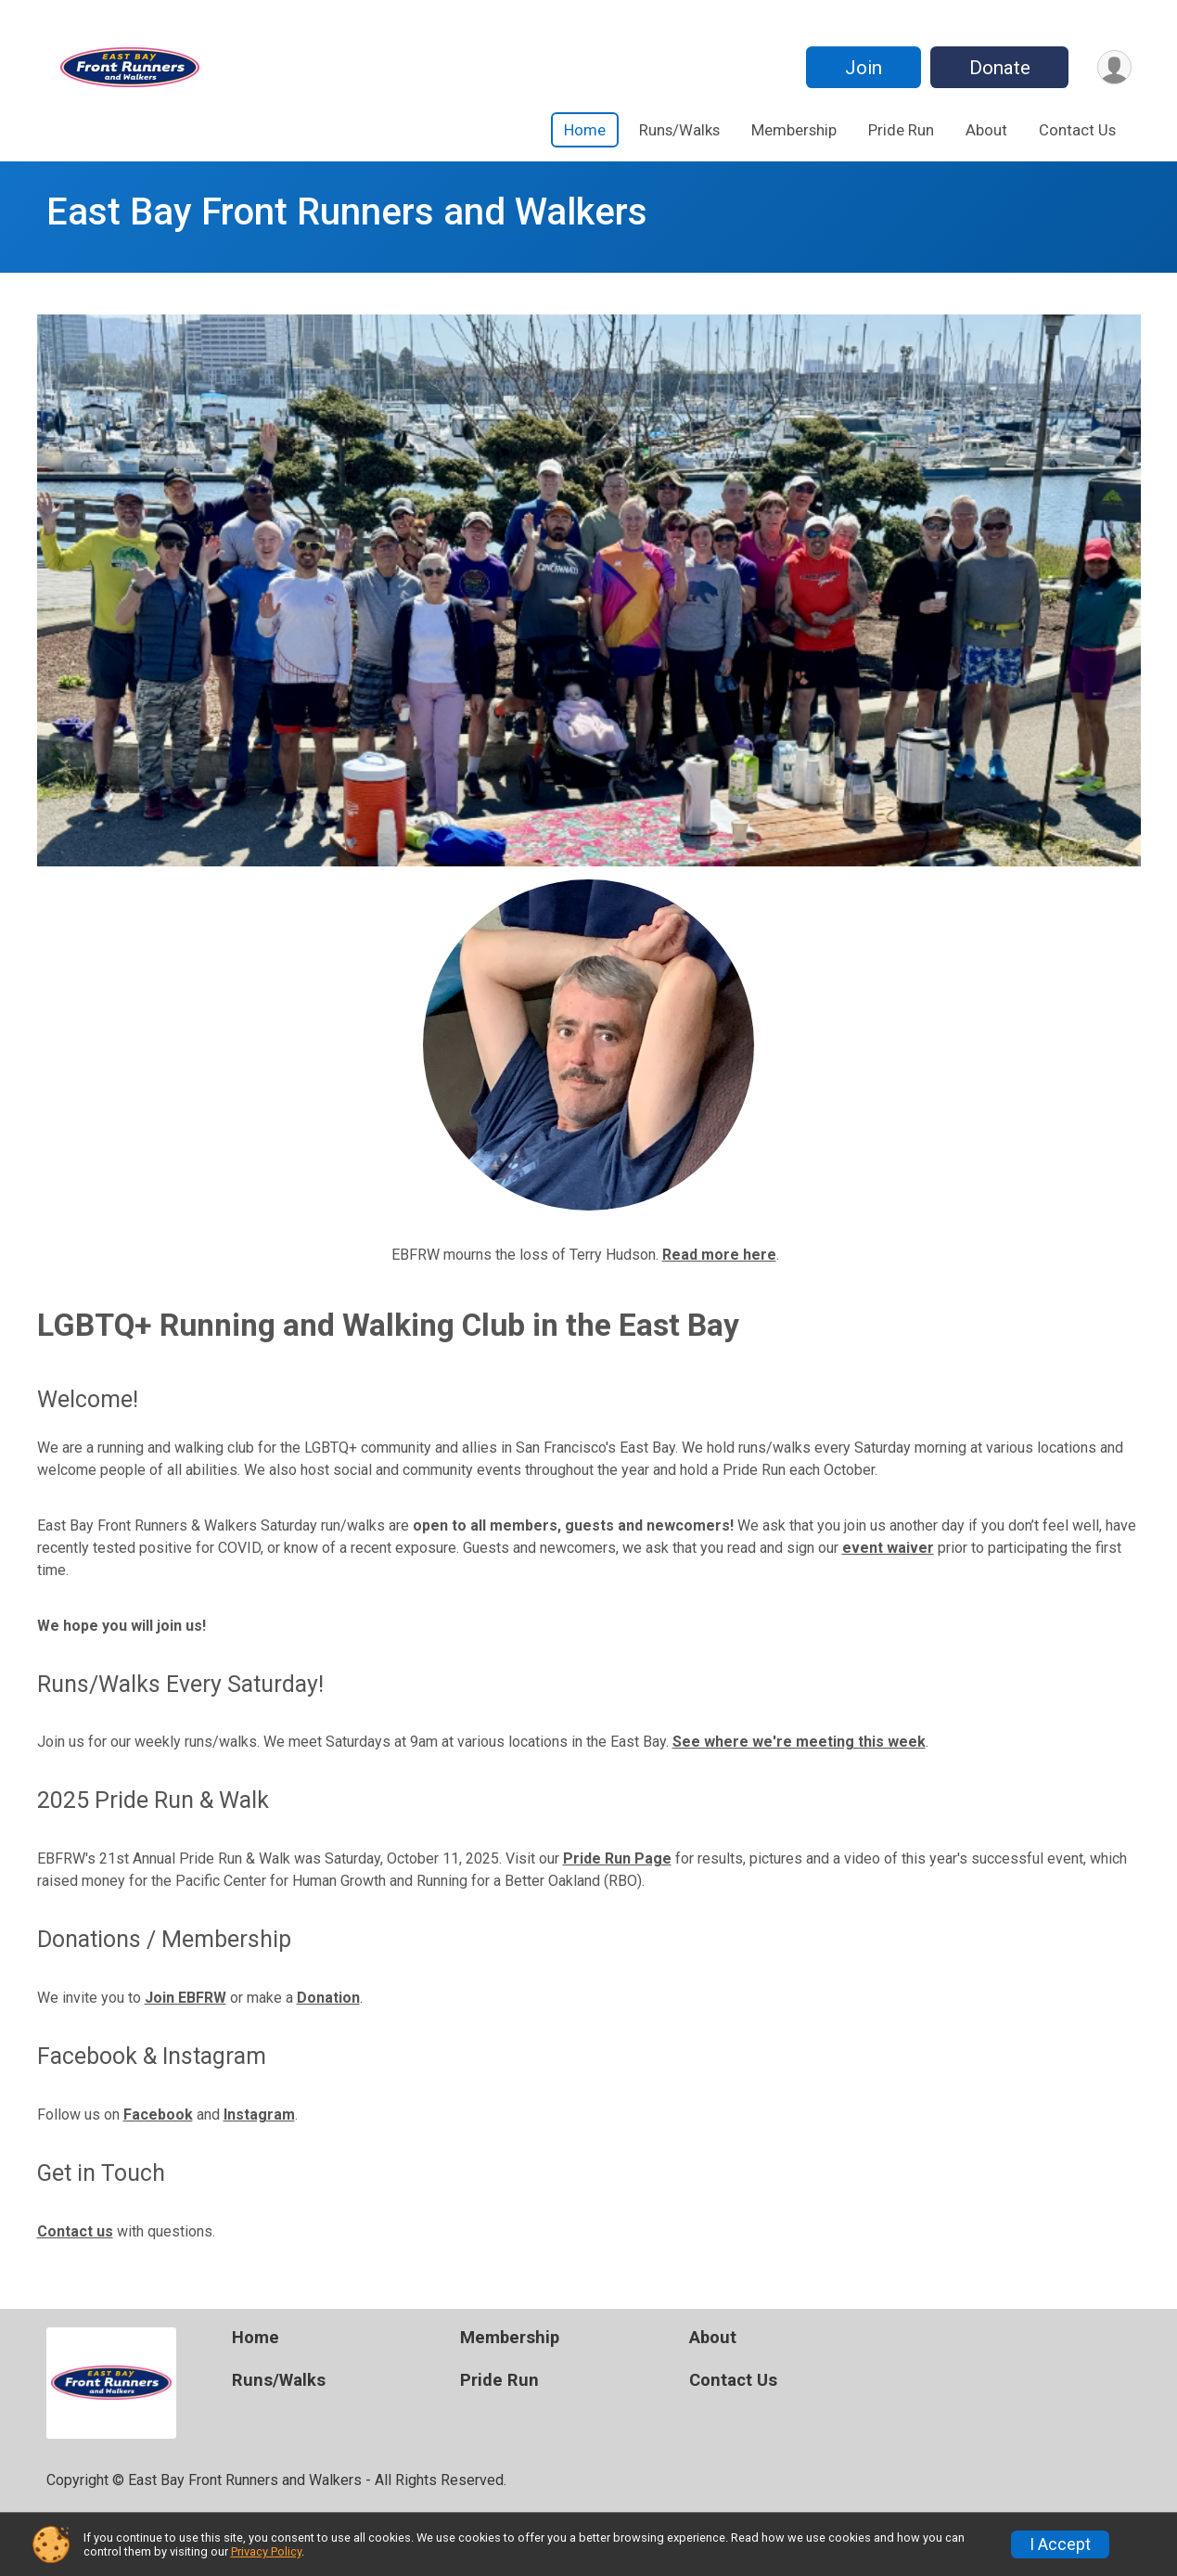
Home (585, 130)
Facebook (158, 2114)
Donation (328, 1997)
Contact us (75, 2231)
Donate (999, 68)
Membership (794, 130)
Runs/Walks (679, 130)
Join (863, 68)
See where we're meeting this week (799, 1741)
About (986, 130)
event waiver (888, 1548)
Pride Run (901, 130)
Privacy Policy (266, 2551)
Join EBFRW (185, 1997)
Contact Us (1077, 130)
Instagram (259, 2114)
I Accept (1060, 2544)
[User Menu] (1114, 67)
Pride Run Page (617, 1858)
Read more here (719, 1254)
